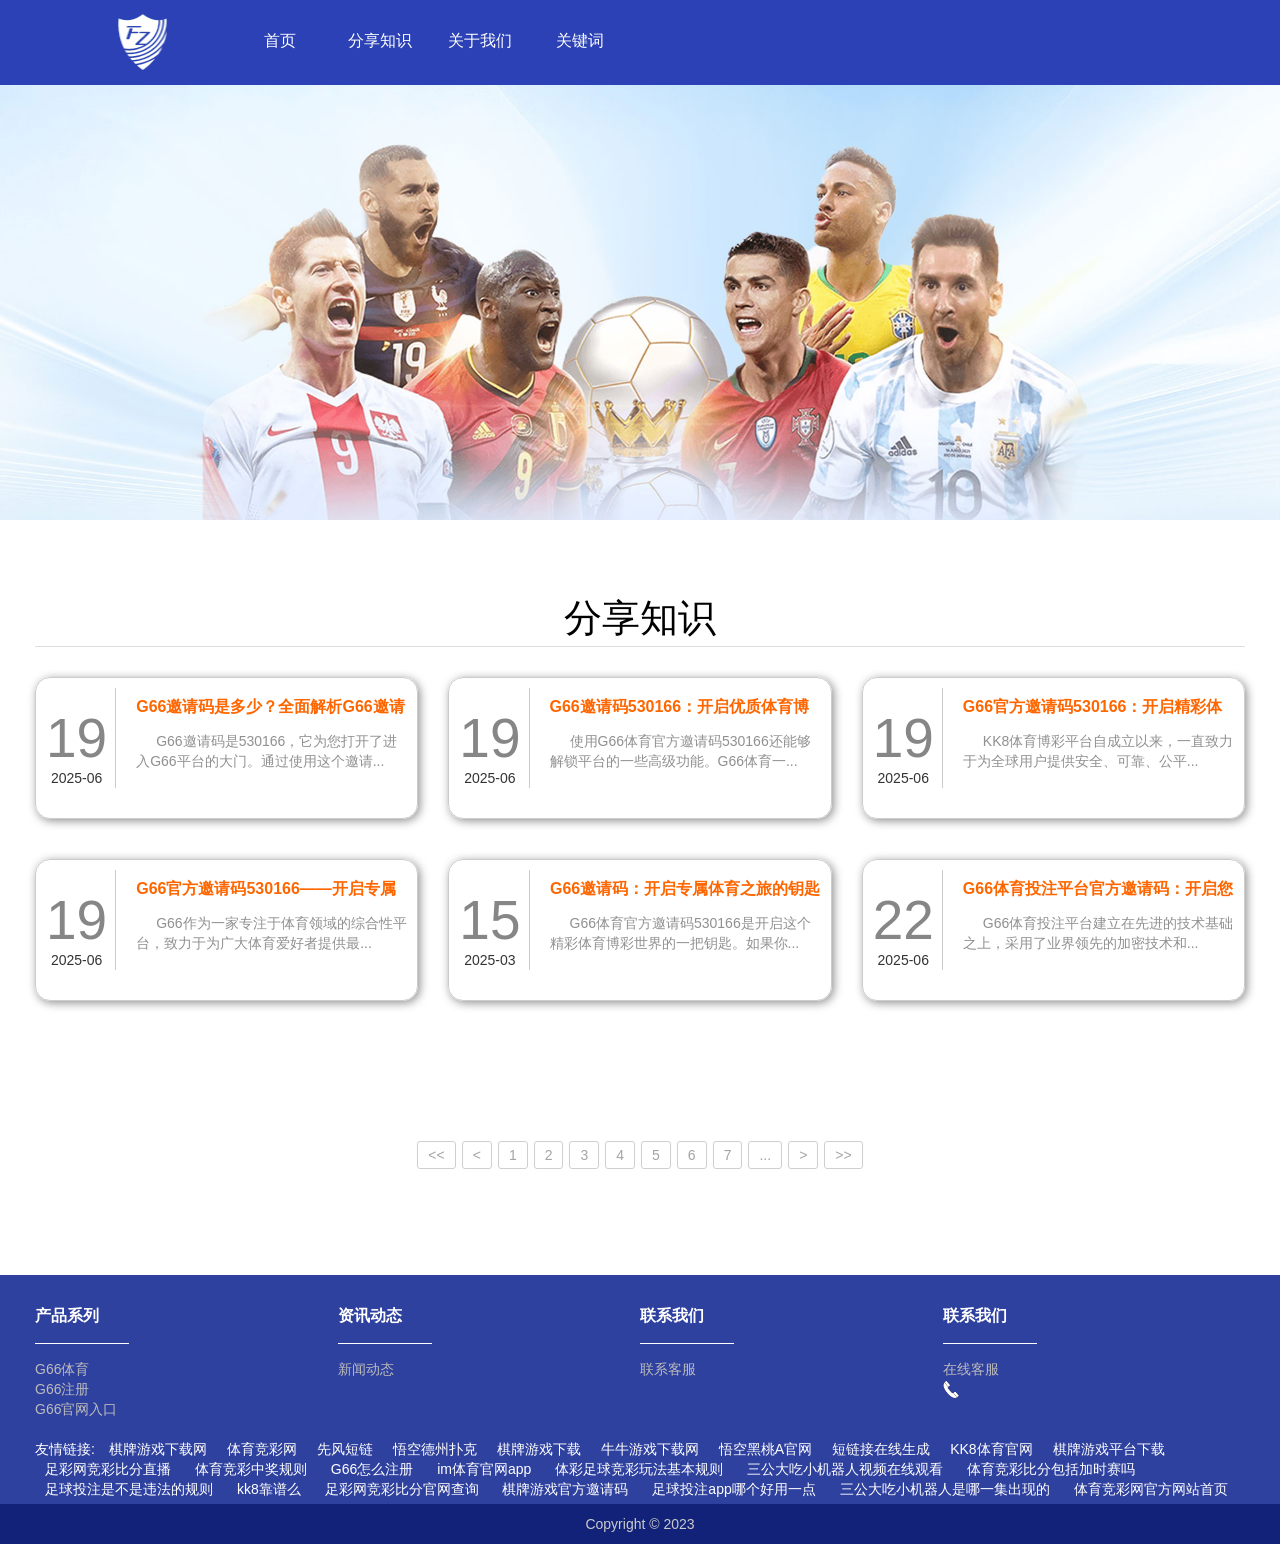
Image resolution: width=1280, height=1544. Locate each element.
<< (436, 1155)
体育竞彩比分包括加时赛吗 (1051, 1469)
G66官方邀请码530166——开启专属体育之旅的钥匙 (266, 892)
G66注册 (62, 1389)
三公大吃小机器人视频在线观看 (845, 1469)
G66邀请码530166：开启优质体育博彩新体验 (680, 710)
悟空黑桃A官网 (765, 1449)
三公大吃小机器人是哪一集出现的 (945, 1489)
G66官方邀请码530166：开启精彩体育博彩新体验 (1093, 710)
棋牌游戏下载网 (158, 1449)
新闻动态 (366, 1369)
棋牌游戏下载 (539, 1449)
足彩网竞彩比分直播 (108, 1469)
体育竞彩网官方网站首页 (1151, 1489)
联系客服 (668, 1369)
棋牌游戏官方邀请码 (565, 1489)
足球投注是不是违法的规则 (129, 1489)
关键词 (580, 40)
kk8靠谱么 (269, 1489)
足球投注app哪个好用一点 (733, 1489)
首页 (280, 40)
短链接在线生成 (881, 1449)
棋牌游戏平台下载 (1109, 1449)
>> (843, 1155)
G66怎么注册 (372, 1469)
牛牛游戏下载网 (650, 1449)
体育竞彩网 (262, 1449)
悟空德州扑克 (435, 1449)
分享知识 (380, 40)
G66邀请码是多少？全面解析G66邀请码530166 (270, 710)
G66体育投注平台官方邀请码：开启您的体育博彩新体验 (1098, 892)
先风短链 (345, 1449)
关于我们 (480, 40)
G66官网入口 (76, 1409)
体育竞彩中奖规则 (251, 1469)
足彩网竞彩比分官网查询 (402, 1489)
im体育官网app (484, 1469)
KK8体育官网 (991, 1449)
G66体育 (62, 1369)
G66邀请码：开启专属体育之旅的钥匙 (685, 888)
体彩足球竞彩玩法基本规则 (639, 1469)
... (765, 1155)
